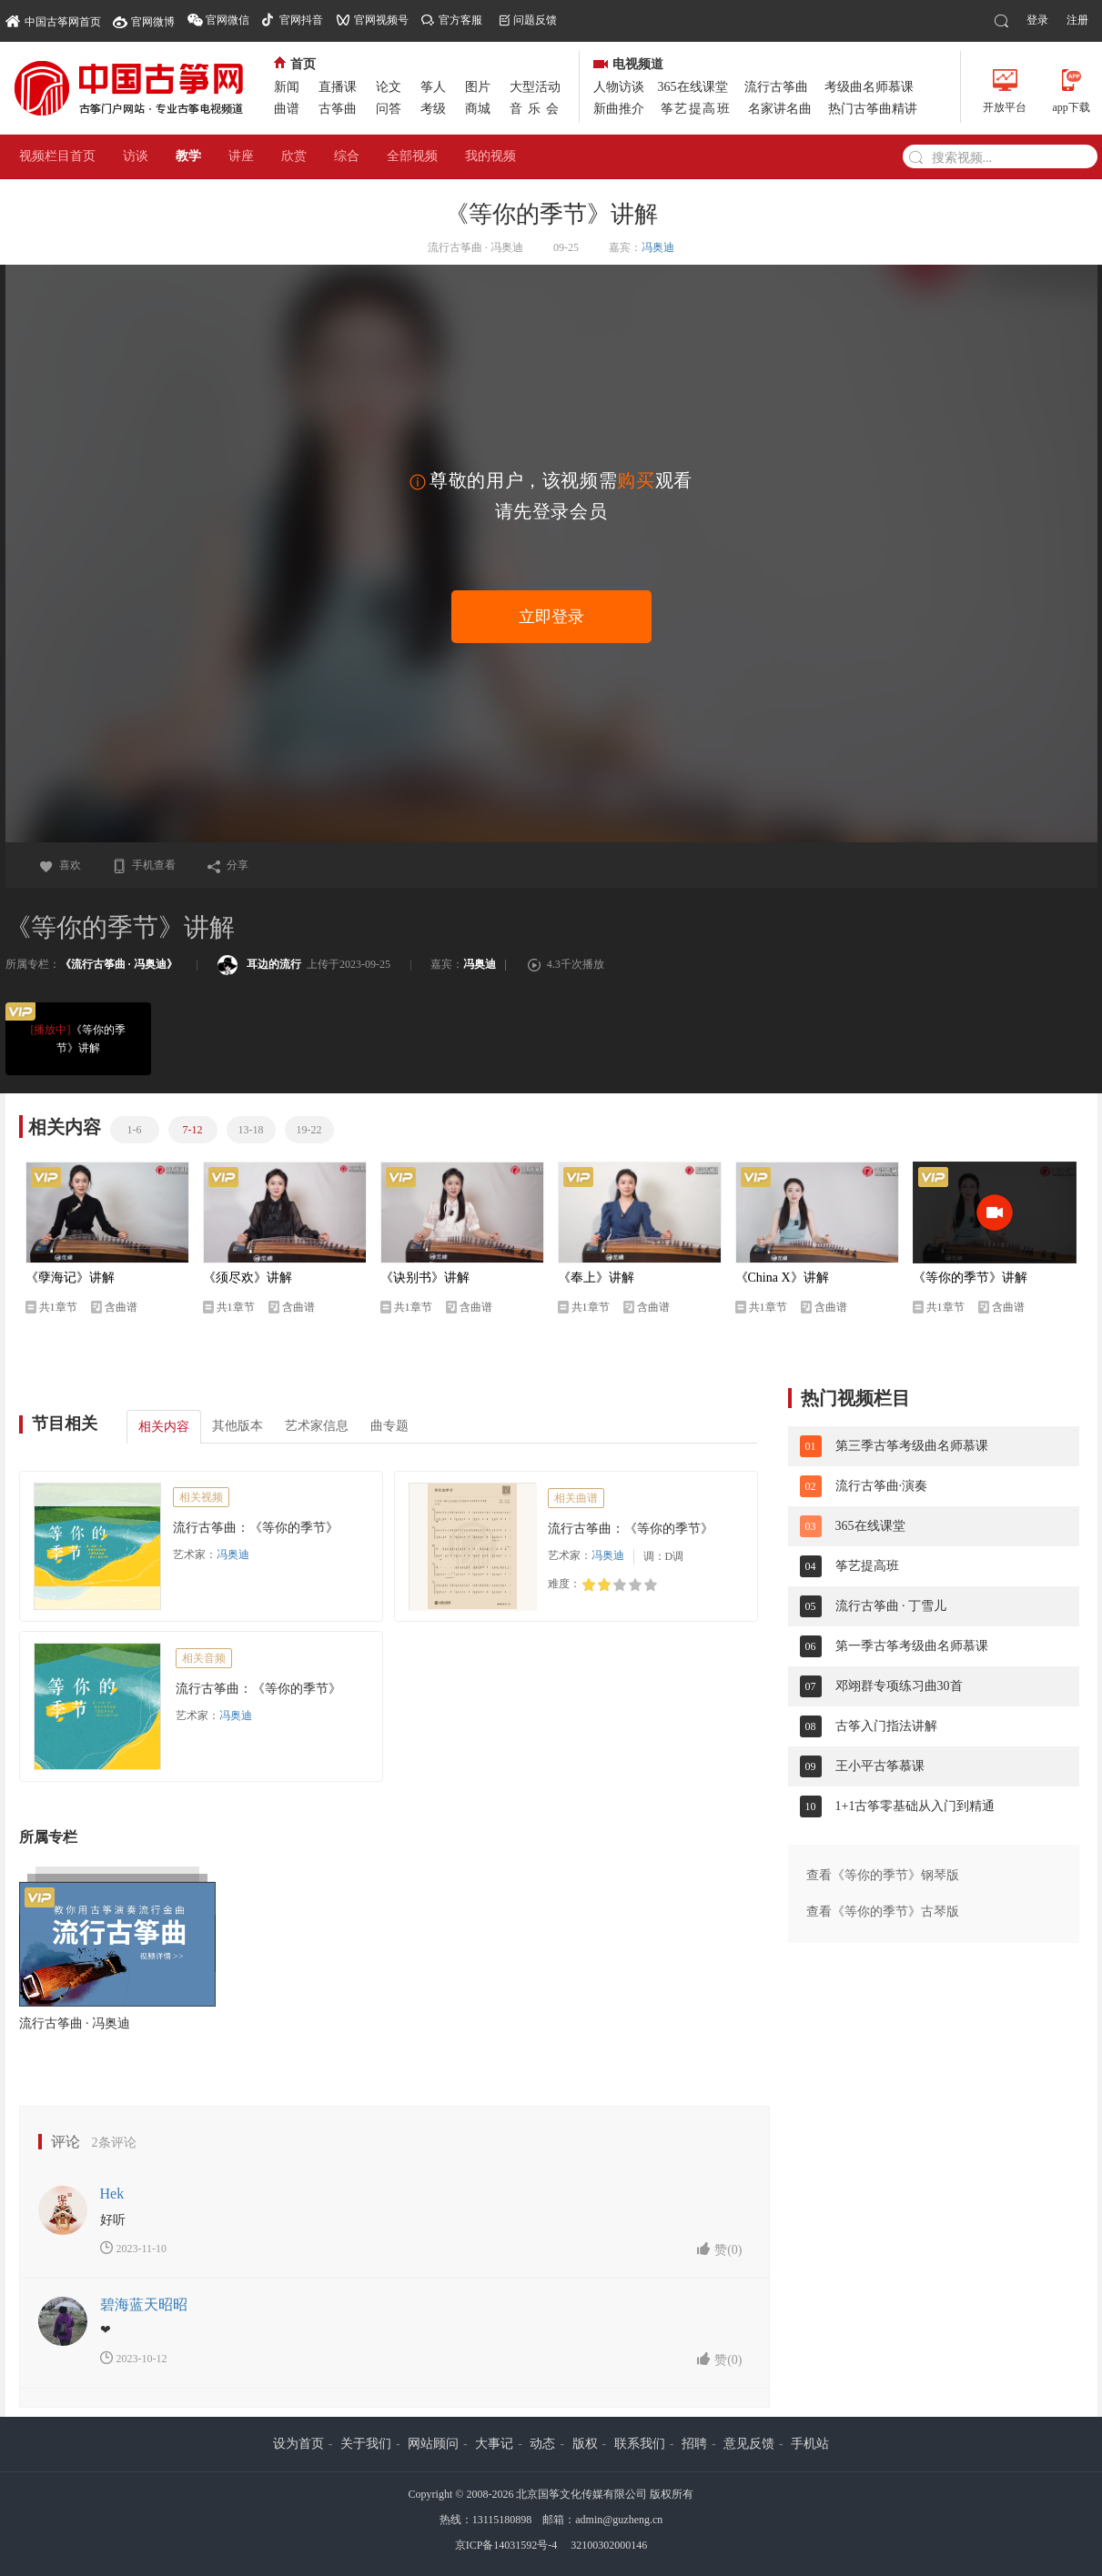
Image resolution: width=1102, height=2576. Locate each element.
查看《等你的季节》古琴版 (882, 1911)
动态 (542, 2443)
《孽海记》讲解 (70, 1277)
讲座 (241, 156)
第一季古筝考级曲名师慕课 (911, 1646)
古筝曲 (337, 109)
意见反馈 (748, 2443)
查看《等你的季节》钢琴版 (882, 1875)
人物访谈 (618, 87)
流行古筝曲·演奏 (881, 1486)
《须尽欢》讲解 (247, 1277)
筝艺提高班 (696, 109)
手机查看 (144, 865)
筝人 (433, 87)
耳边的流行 (259, 964)
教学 (188, 156)
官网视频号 (381, 20)
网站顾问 (433, 2443)
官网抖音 (301, 20)
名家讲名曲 (780, 109)
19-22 (309, 1129)
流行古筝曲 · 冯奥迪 (75, 2023)
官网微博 (153, 21)
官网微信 (227, 20)
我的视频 (490, 156)
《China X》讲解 (782, 1277)
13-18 (251, 1129)
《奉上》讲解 (596, 1277)
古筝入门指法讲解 (886, 1726)
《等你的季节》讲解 (75, 1037)
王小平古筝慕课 (880, 1766)
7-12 (193, 1129)
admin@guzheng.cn (618, 2519)
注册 (1077, 20)
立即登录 (551, 617)
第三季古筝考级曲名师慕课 (911, 1446)
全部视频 (412, 156)
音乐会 (537, 109)
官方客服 (460, 20)
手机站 (810, 2443)
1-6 (134, 1129)
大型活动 (535, 87)
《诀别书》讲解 (425, 1277)
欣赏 (294, 156)
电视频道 (628, 64)
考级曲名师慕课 (869, 87)
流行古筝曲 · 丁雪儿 (891, 1606)
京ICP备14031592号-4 (506, 2545)
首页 (295, 64)
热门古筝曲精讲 (872, 109)
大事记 (494, 2443)
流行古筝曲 (776, 87)
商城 (477, 109)
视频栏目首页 (57, 156)
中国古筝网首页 (53, 20)
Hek (112, 2193)
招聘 (694, 2443)
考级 (433, 109)
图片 (477, 87)
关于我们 (365, 2443)
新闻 (286, 87)
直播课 (337, 87)
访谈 (135, 156)
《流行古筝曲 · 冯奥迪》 (118, 964)
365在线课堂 (693, 87)
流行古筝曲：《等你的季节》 (256, 1528)
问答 (388, 109)
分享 (227, 865)
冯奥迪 (658, 247)
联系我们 (639, 2443)
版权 (585, 2443)
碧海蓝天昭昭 (143, 2304)
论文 (388, 87)
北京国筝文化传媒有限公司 (581, 2494)
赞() (719, 2249)
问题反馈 (535, 20)
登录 (1037, 20)
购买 (635, 480)
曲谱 (286, 109)
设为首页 (298, 2443)
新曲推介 (618, 109)
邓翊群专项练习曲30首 (899, 1686)
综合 (346, 156)
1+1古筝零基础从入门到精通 (915, 1806)
